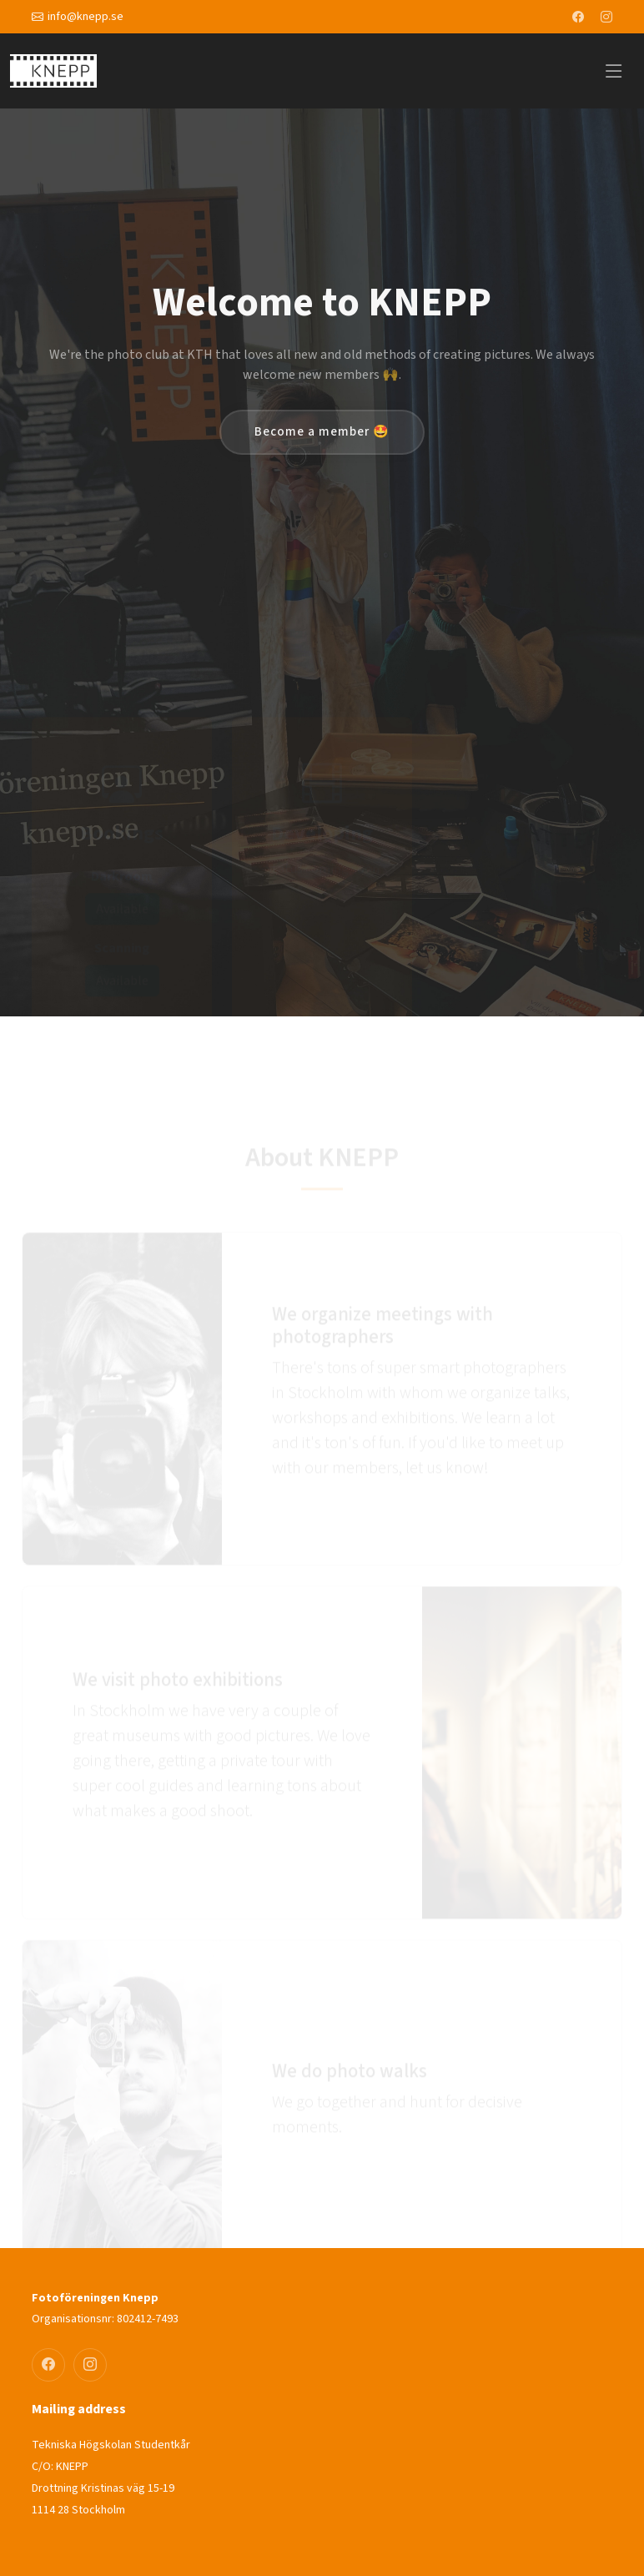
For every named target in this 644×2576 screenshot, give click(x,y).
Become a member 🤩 (322, 432)
